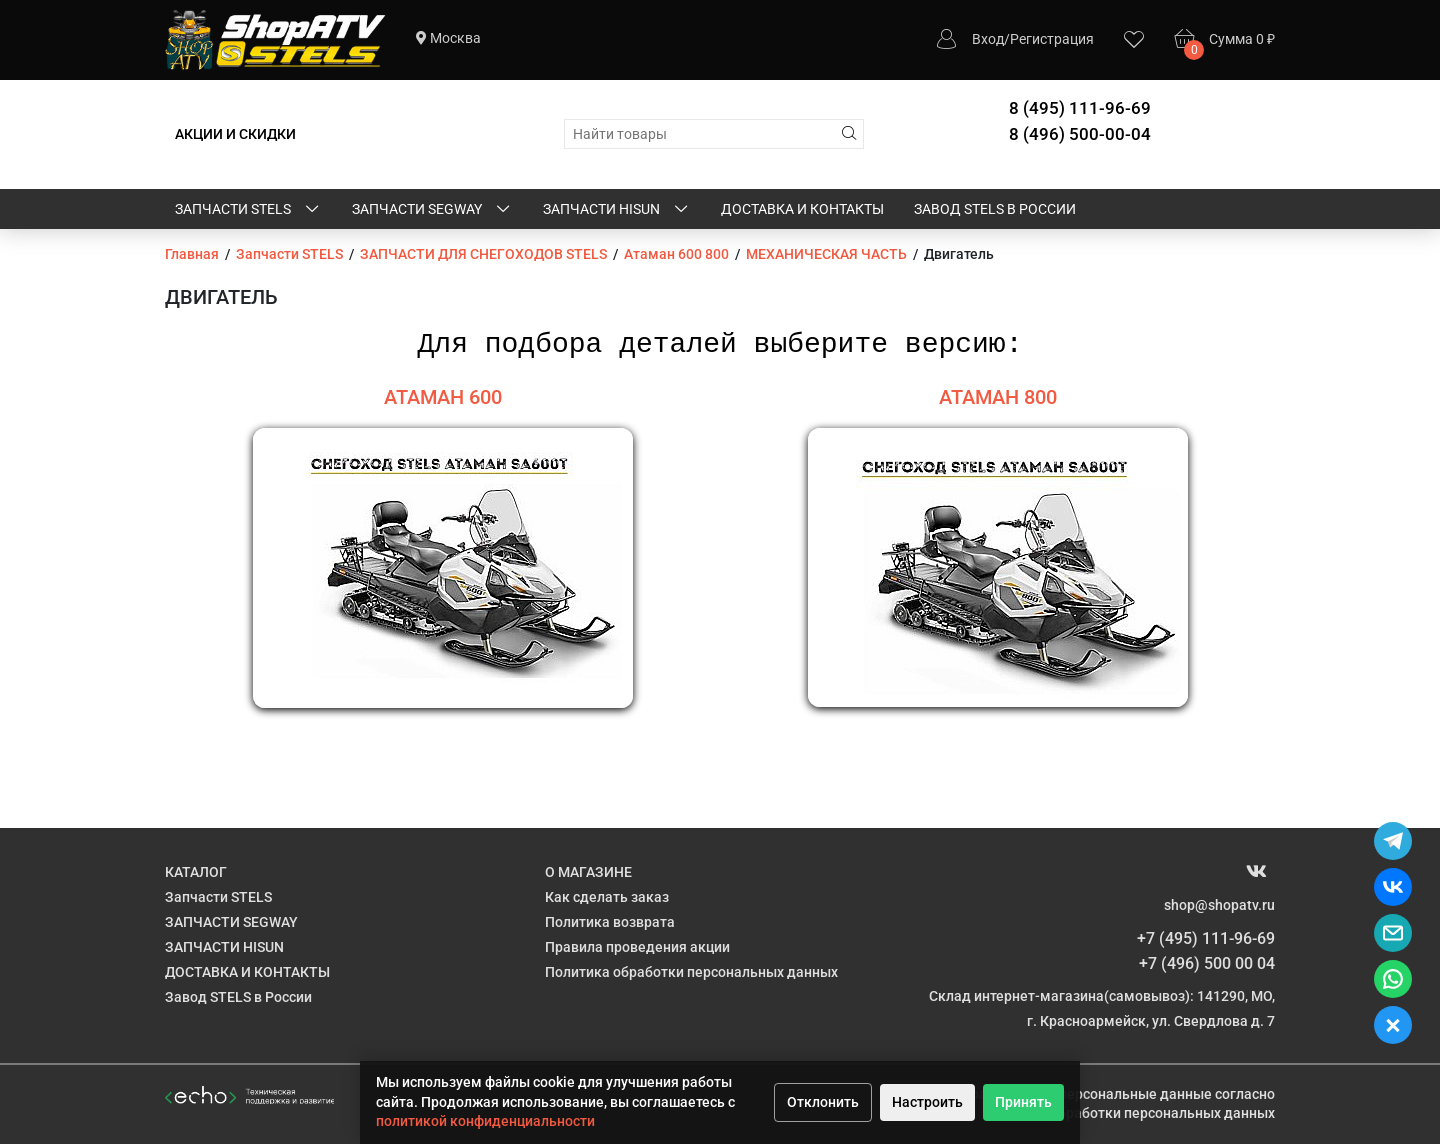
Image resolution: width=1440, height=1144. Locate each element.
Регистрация (1052, 39)
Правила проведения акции (637, 947)
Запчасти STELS (248, 210)
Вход (988, 39)
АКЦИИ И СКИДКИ (235, 134)
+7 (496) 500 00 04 (1207, 963)
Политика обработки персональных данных (691, 972)
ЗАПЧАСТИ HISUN (617, 210)
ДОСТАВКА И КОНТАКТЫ (802, 209)
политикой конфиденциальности (485, 1121)
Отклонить (823, 1102)
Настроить (927, 1102)
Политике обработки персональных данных (1128, 1113)
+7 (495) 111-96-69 (1206, 938)
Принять (1023, 1102)
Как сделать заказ (607, 897)
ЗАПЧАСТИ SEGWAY (432, 210)
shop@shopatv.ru (1219, 905)
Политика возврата (610, 922)
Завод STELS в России (995, 209)
